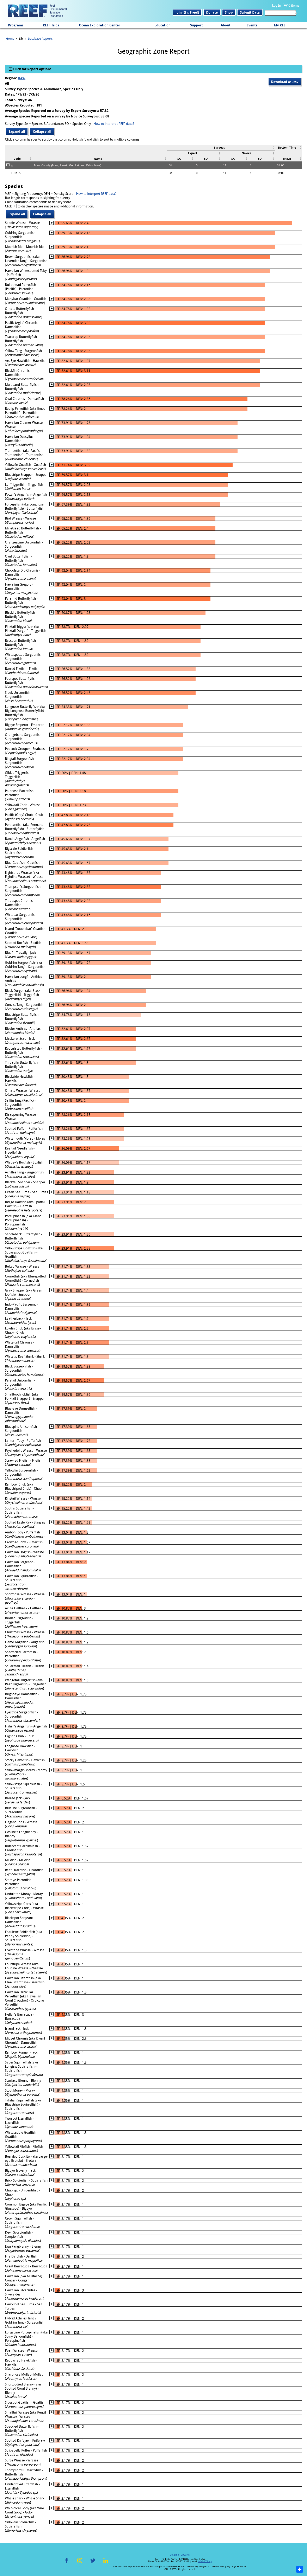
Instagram (79, 2562)
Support (196, 25)
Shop (229, 12)
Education (162, 25)
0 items (293, 5)
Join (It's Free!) (187, 12)
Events (252, 25)
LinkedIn (106, 2562)
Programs (16, 25)
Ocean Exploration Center (99, 25)
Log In (276, 5)
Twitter (93, 2562)
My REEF (280, 25)
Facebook (67, 2562)
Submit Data (250, 12)
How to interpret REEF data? (114, 123)
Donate (212, 12)
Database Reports (40, 38)
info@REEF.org (205, 2561)
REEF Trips (51, 25)
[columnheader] (221, 147)
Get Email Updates (180, 2554)
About (226, 25)
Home (10, 38)
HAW (21, 78)
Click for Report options (31, 69)
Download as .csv (285, 81)
